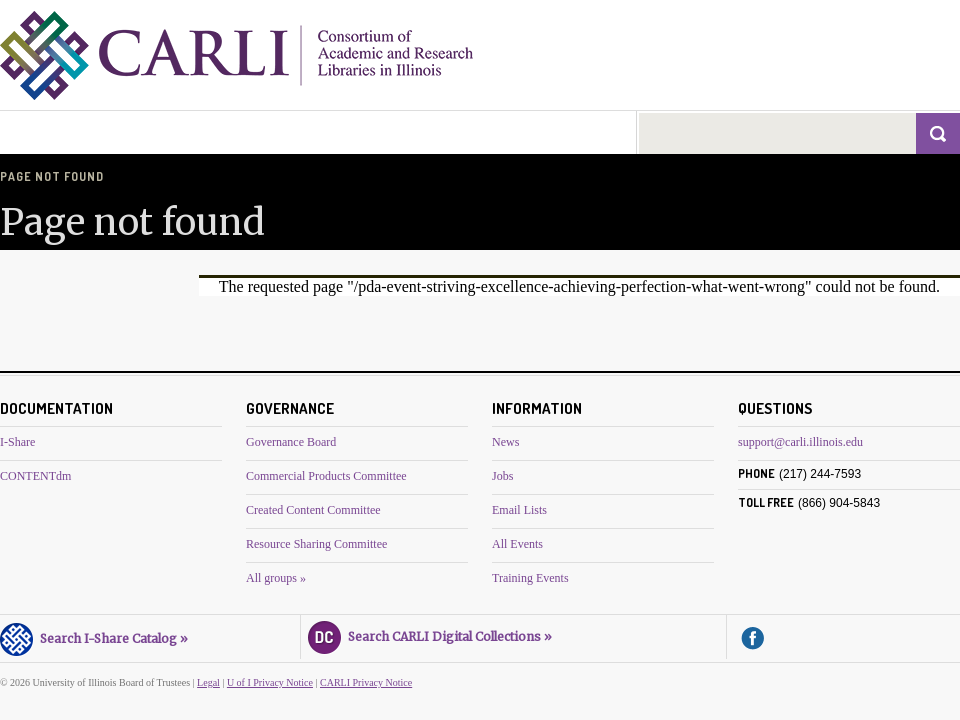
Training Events (530, 578)
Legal (208, 682)
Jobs (502, 476)
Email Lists (519, 510)
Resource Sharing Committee (316, 544)
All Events (517, 544)
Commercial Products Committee (326, 476)
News (505, 442)
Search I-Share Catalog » (94, 636)
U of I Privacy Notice (270, 682)
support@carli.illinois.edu (800, 442)
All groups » (276, 578)
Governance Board (291, 442)
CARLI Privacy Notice (366, 682)
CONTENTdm (35, 476)
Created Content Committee (313, 510)
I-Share (17, 442)
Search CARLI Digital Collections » (430, 634)
